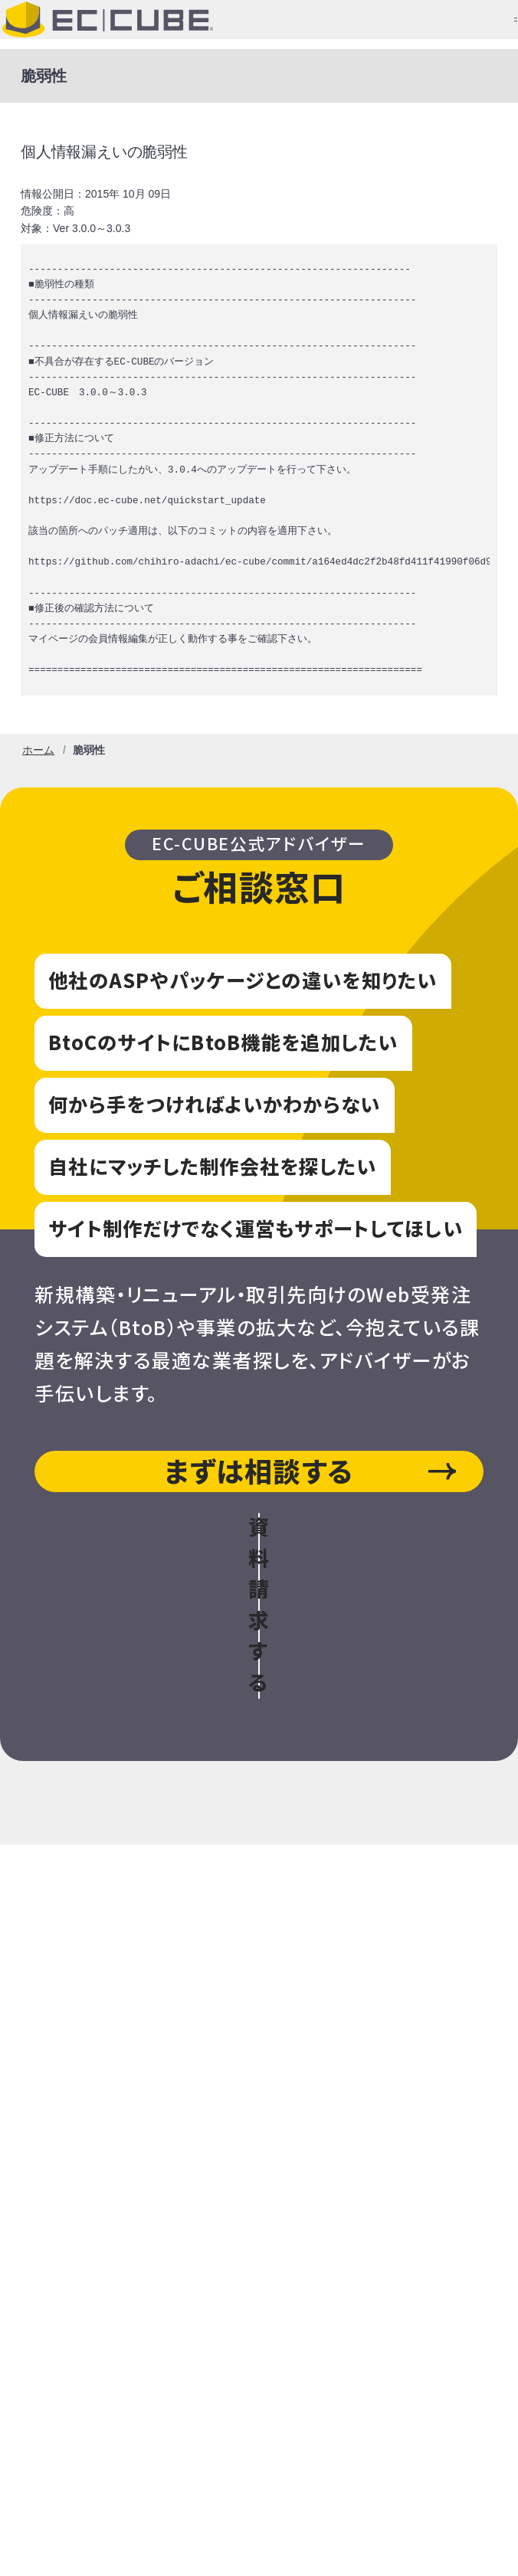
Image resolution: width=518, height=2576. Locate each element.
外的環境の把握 (326, 2463)
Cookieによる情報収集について (139, 2463)
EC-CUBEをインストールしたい (259, 1872)
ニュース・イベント (259, 2098)
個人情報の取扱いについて (121, 2429)
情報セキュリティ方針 (103, 2498)
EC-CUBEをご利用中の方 (259, 1947)
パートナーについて (259, 2173)
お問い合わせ (259, 2023)
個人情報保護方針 (299, 2429)
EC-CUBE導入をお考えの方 (259, 1797)
